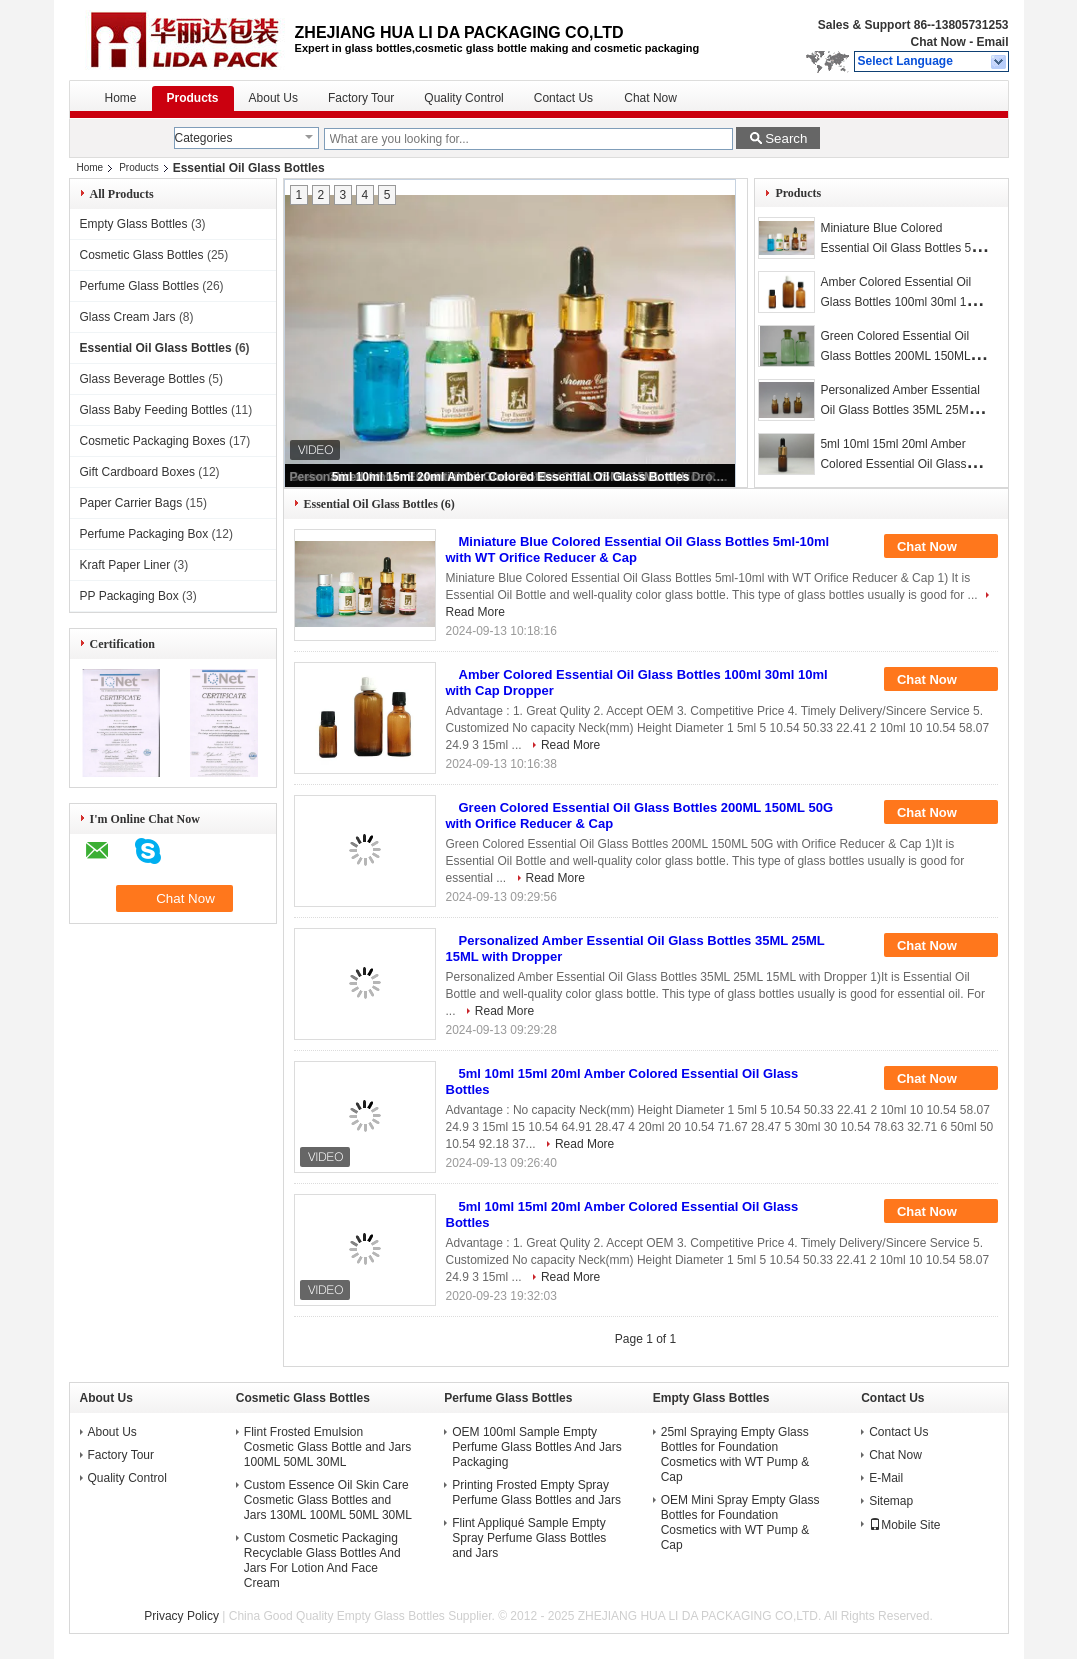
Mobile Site (904, 1525)
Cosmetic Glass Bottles (142, 255)
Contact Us (563, 98)
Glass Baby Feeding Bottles (154, 410)
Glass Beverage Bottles (142, 379)
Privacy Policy (181, 1616)
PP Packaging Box (129, 596)
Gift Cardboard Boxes (137, 472)
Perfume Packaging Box (144, 534)
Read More (570, 745)
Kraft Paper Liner (125, 565)
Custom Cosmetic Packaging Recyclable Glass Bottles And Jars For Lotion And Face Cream (322, 1560)
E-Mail (886, 1478)
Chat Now (937, 42)
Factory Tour (361, 98)
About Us (273, 98)
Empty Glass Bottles (134, 224)
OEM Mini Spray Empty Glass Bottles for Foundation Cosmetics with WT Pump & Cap (740, 1522)
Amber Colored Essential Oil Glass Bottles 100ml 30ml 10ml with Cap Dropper (902, 302)
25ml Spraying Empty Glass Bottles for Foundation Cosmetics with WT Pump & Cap (735, 1454)
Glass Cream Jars (128, 317)
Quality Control (463, 98)
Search (786, 138)
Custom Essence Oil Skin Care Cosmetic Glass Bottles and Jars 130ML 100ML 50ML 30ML (328, 1500)
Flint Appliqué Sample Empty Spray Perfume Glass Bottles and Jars (529, 1538)
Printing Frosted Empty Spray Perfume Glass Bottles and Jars (536, 1492)
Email (992, 42)
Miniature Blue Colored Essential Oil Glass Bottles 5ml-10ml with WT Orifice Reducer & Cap (638, 549)
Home (121, 98)
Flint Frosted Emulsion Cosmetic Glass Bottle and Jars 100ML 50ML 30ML (327, 1447)
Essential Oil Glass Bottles (156, 348)
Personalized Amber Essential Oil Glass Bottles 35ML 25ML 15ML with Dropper (899, 410)
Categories (204, 138)
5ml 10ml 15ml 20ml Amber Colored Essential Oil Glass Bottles (511, 477)
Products (193, 98)
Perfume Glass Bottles (139, 286)
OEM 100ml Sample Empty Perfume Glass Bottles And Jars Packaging (536, 1447)
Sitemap (891, 1501)
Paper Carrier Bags (131, 503)
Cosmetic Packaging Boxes (153, 441)
